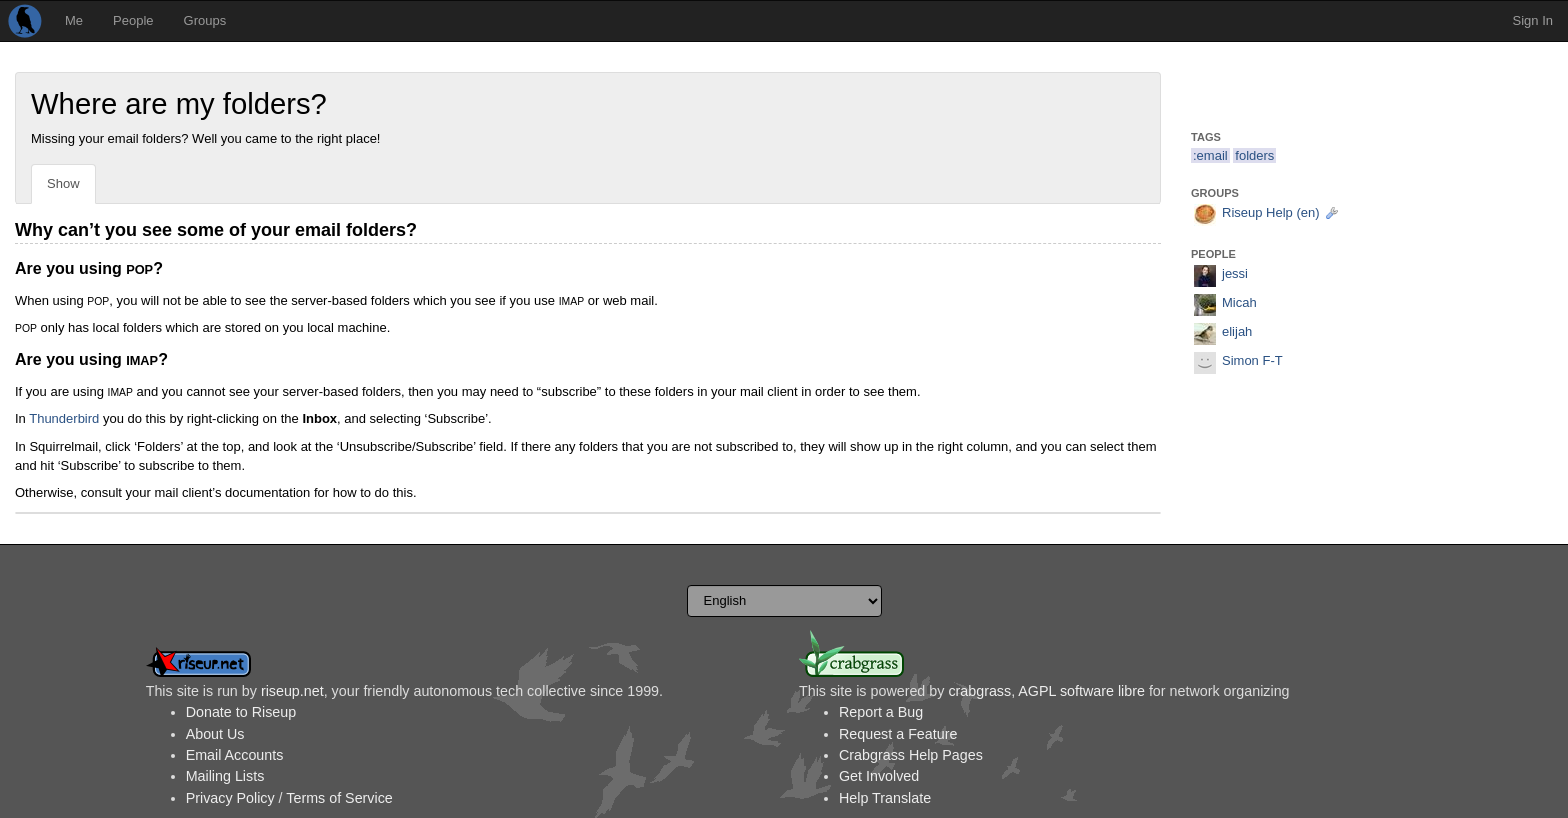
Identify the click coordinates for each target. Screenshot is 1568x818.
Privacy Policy (230, 798)
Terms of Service (339, 798)
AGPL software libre (1081, 691)
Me (74, 20)
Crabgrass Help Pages (911, 755)
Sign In (1533, 20)
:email (1210, 155)
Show (63, 183)
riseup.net (292, 691)
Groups (205, 20)
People (133, 20)
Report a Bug (881, 712)
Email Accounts (235, 755)
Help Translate (885, 798)
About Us (215, 734)
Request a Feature (898, 734)
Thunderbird (64, 418)
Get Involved (879, 776)
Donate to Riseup (241, 712)
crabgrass (979, 691)
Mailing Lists (225, 776)
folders (1254, 155)
